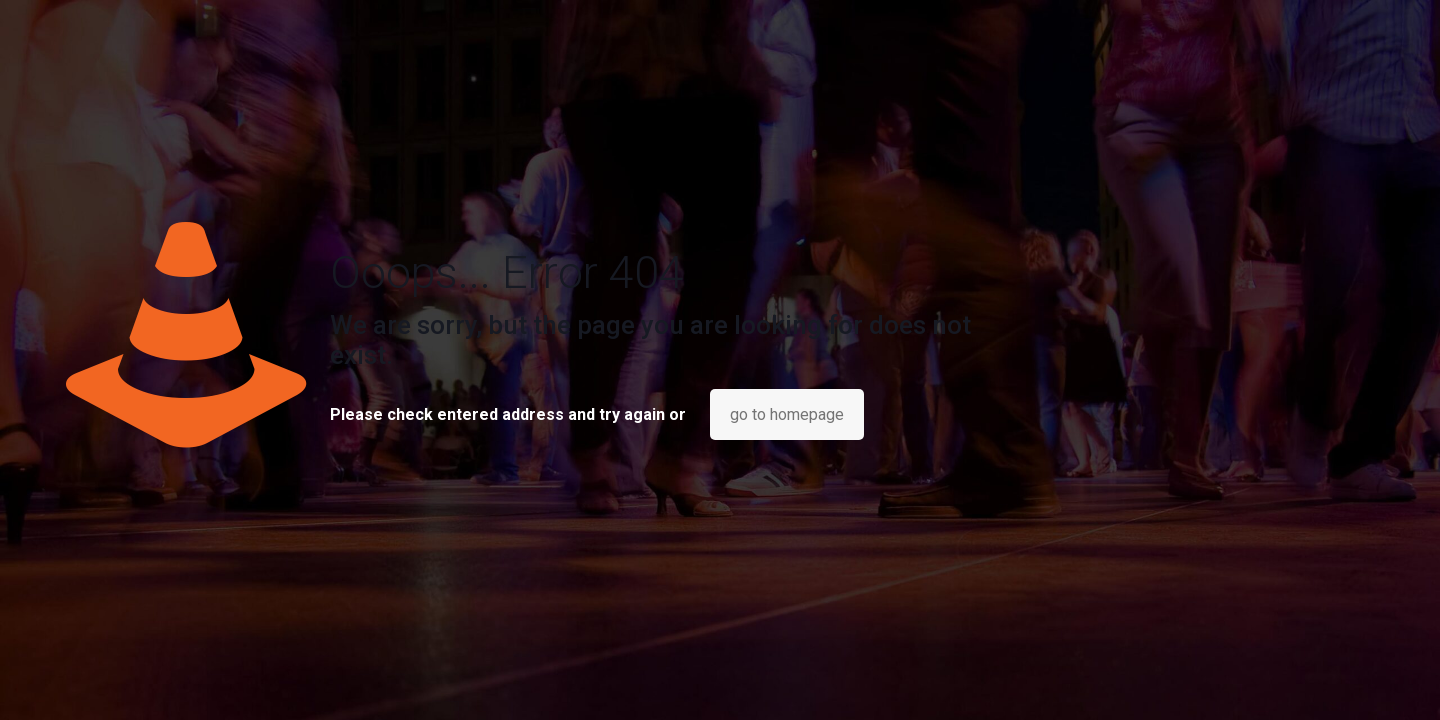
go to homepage (787, 414)
